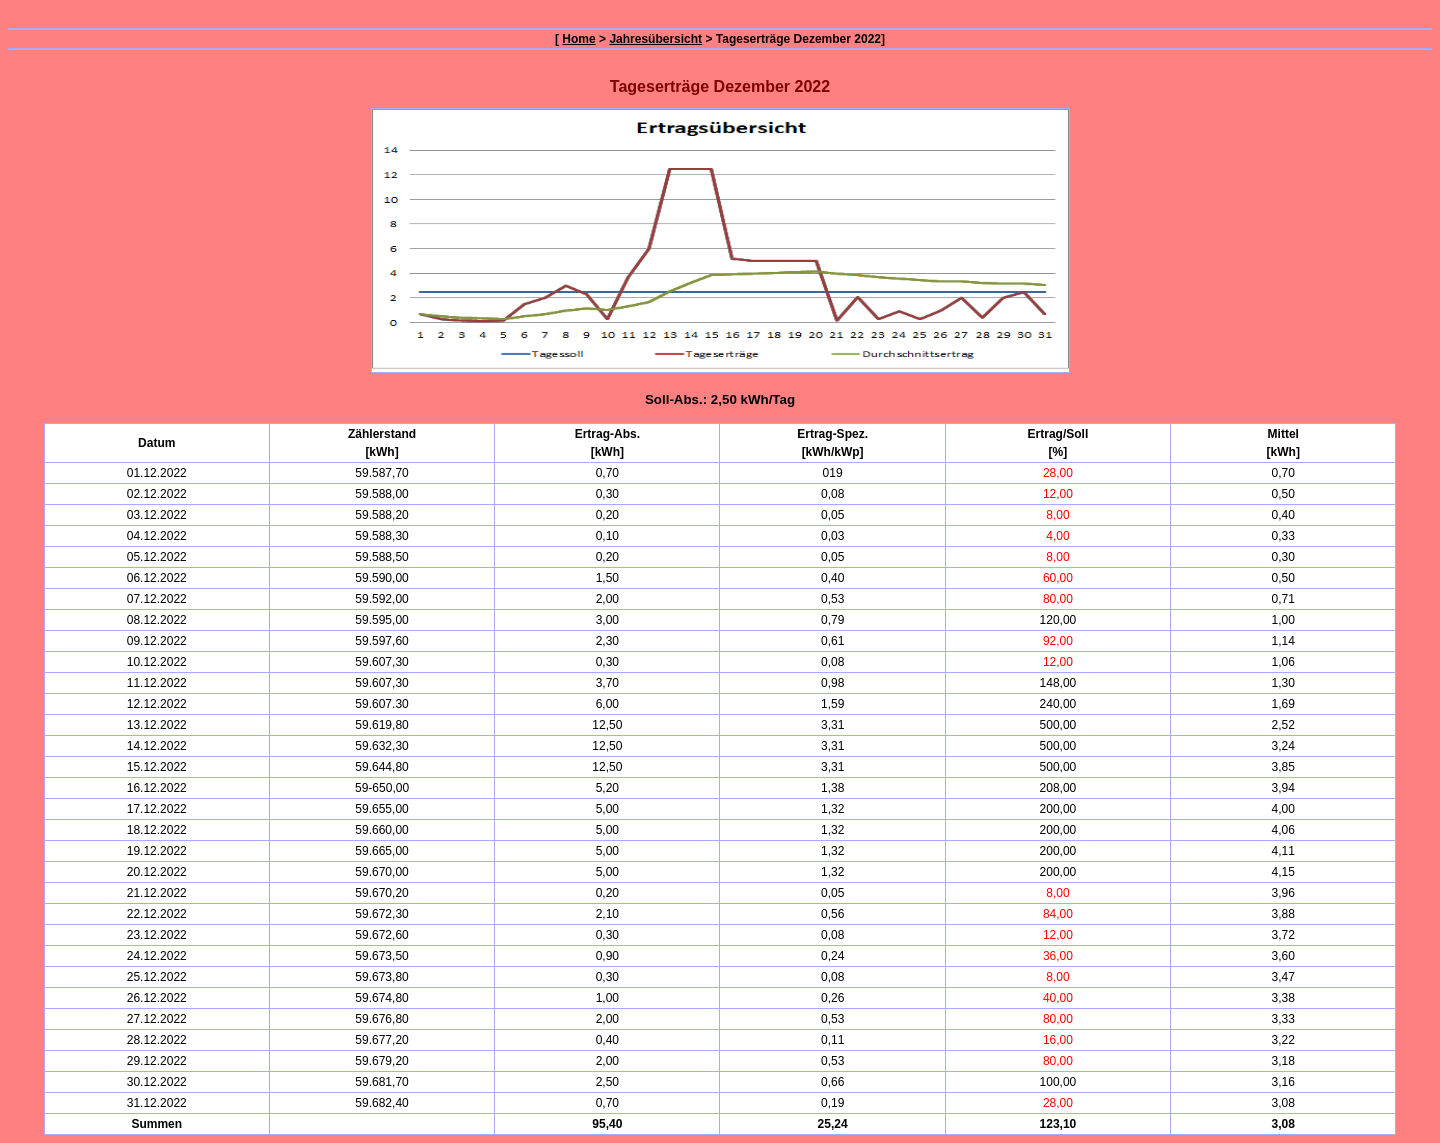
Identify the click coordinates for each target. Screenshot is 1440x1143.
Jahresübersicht (655, 39)
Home (578, 39)
